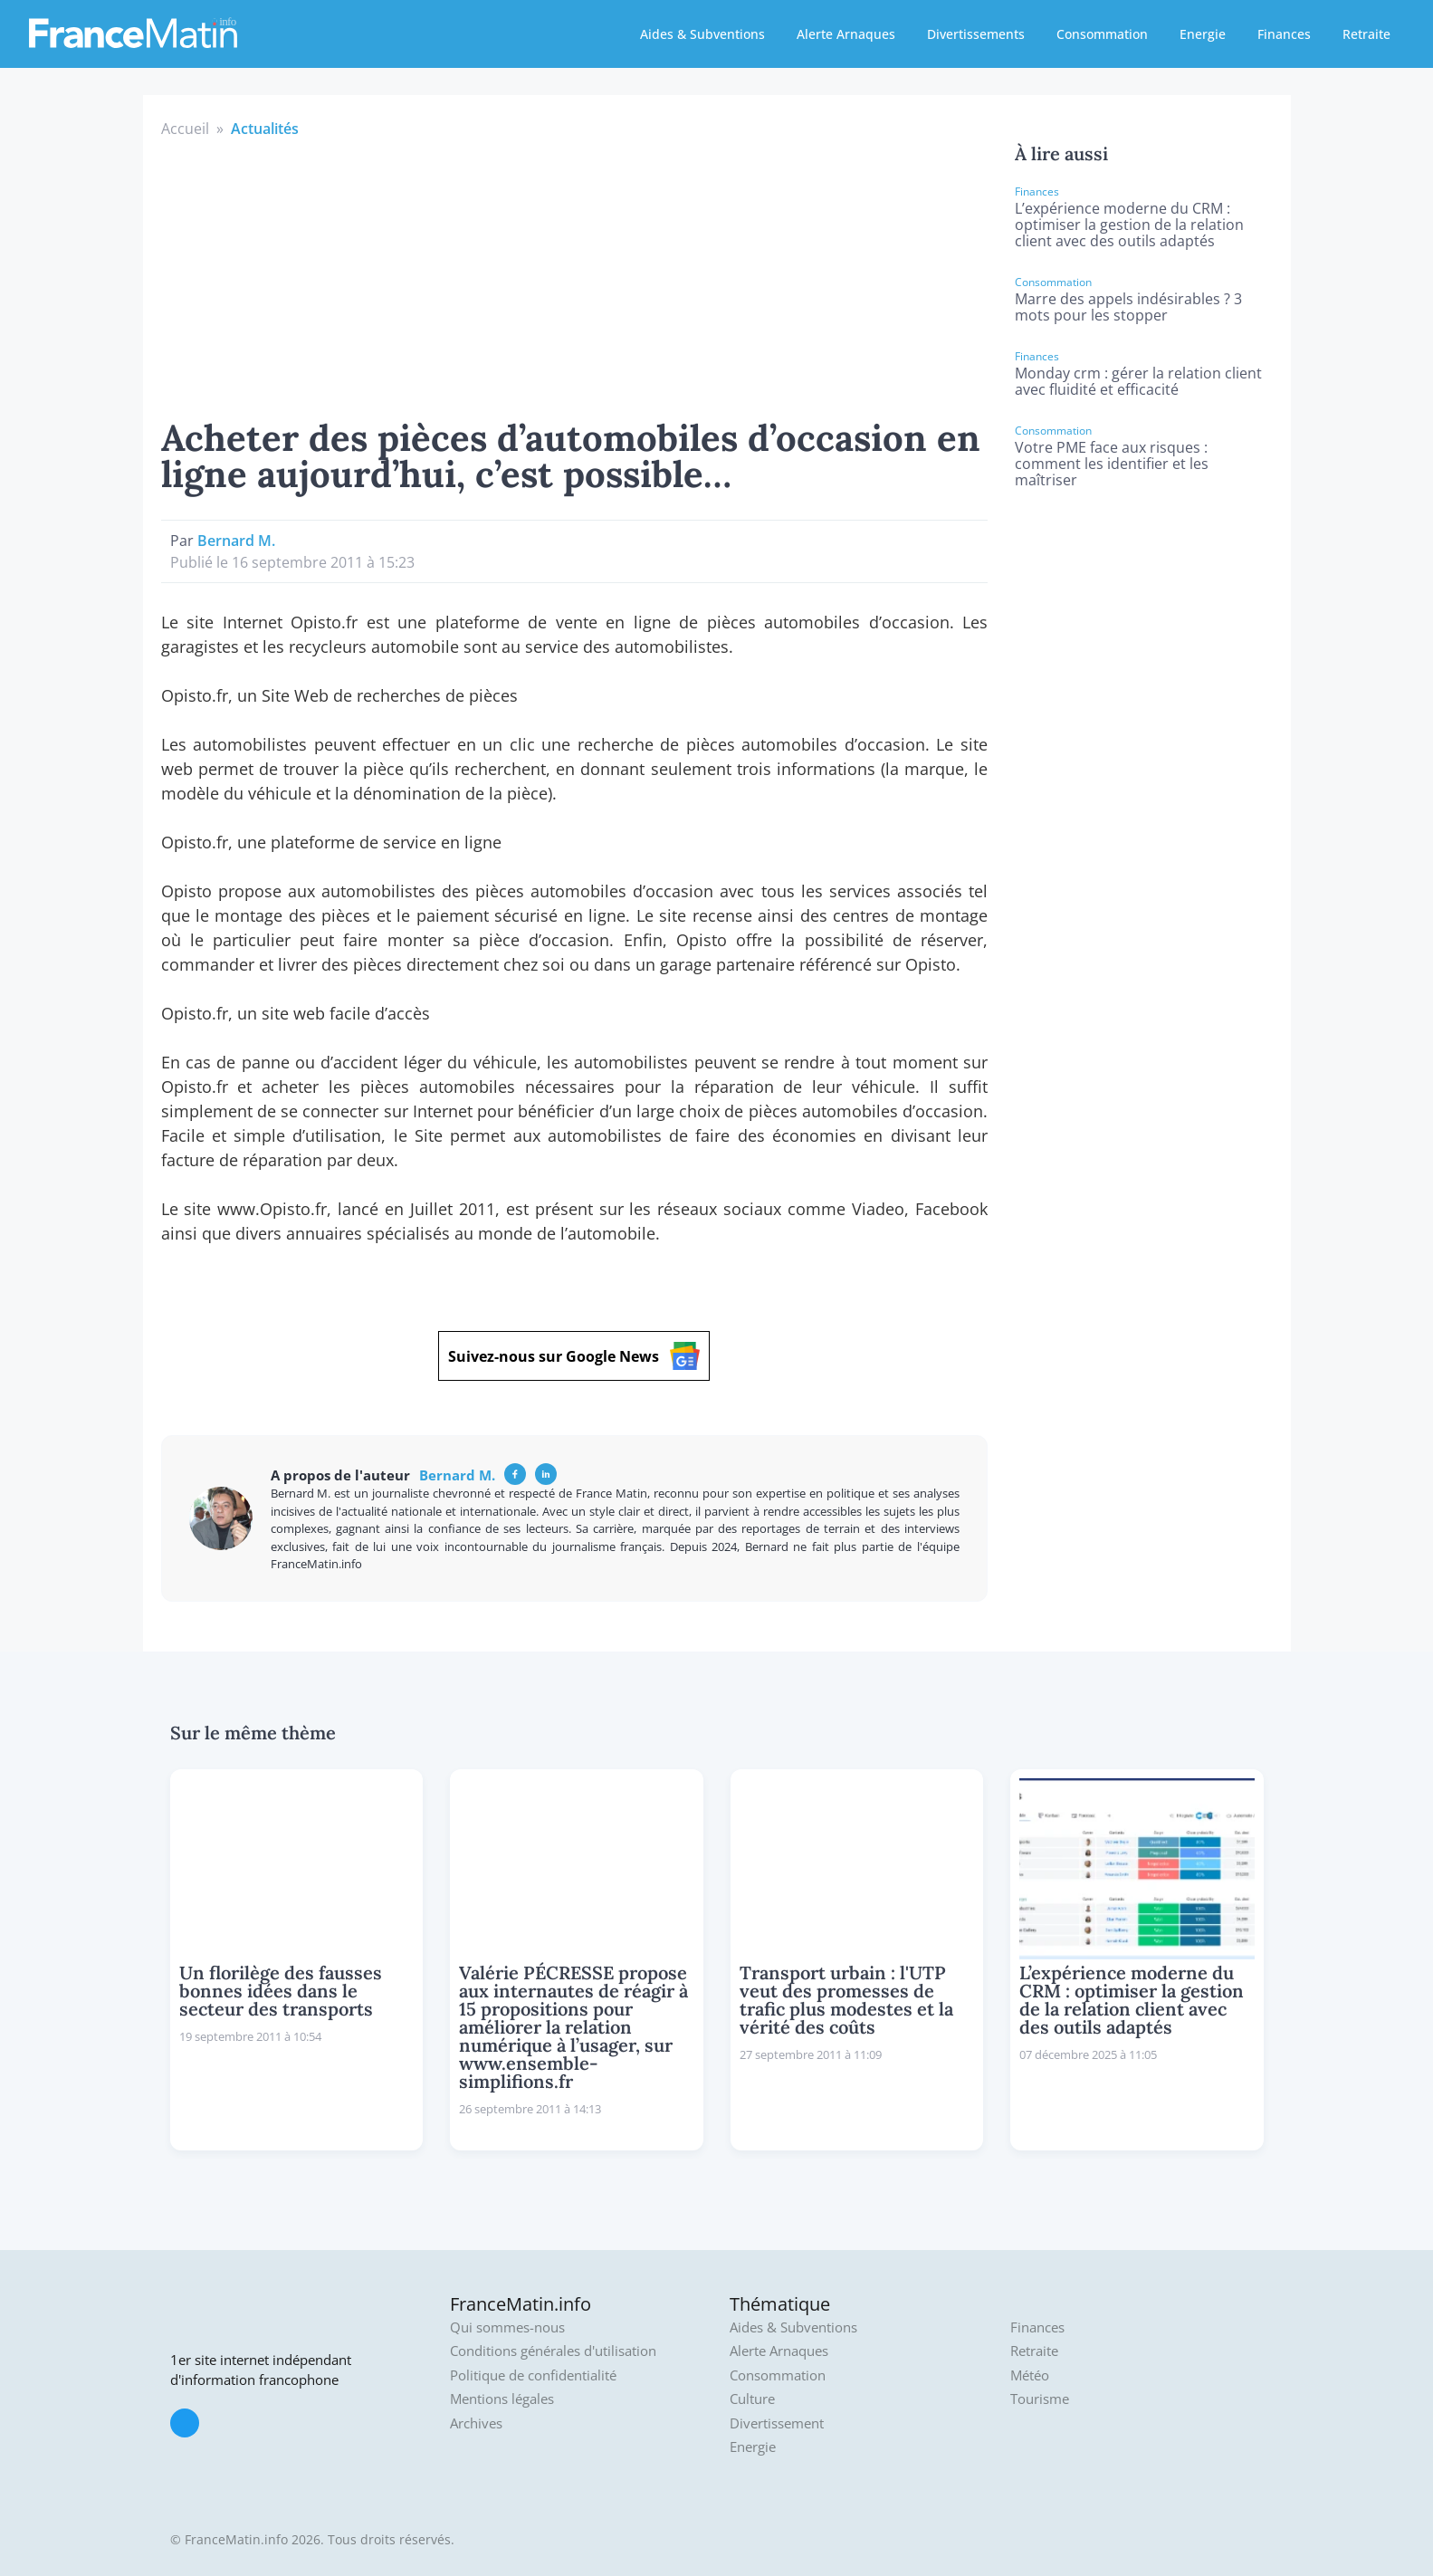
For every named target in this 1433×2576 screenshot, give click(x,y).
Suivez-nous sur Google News (574, 1356)
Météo (1029, 2375)
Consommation (1102, 34)
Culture (752, 2399)
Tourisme (1039, 2399)
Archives (476, 2423)
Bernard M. (236, 541)
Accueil (185, 129)
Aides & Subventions (702, 34)
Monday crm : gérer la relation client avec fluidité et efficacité (1138, 381)
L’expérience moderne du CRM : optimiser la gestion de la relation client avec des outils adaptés (1129, 224)
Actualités (265, 129)
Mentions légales (502, 2399)
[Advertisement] (575, 275)
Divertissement (777, 2423)
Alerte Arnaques (846, 34)
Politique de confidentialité (533, 2375)
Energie (1203, 34)
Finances (1284, 34)
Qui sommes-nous (507, 2327)
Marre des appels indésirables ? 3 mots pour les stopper (1128, 307)
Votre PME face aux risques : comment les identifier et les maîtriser (1111, 463)
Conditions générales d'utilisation (553, 2351)
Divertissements (976, 34)
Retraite (1366, 34)
